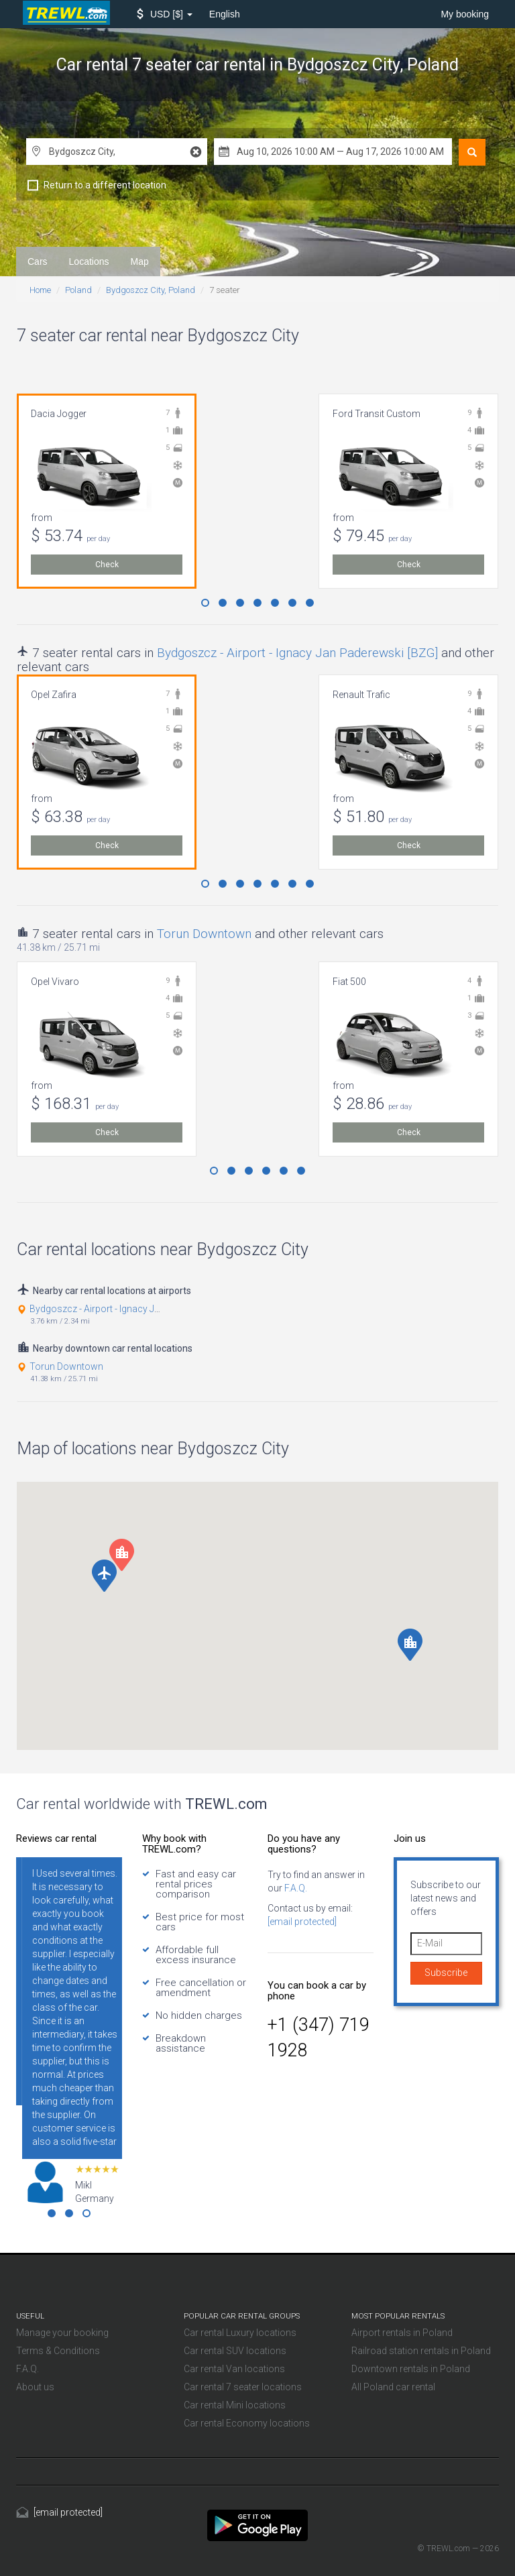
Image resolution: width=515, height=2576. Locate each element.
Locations (89, 261)
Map (140, 261)
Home (40, 290)
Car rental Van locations (234, 2368)
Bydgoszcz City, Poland (150, 290)
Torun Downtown (204, 933)
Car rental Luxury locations (240, 2332)
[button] (165, 14)
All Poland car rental (393, 2387)
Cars (37, 261)
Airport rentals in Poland (402, 2332)
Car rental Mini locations (235, 2405)
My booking (465, 14)
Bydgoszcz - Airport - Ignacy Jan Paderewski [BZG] (297, 652)
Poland (78, 290)
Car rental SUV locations (235, 2350)
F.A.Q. (294, 1888)
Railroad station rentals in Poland (421, 2350)
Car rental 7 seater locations (243, 2387)
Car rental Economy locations (247, 2423)
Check (107, 564)
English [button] (224, 14)
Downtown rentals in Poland (410, 2368)
